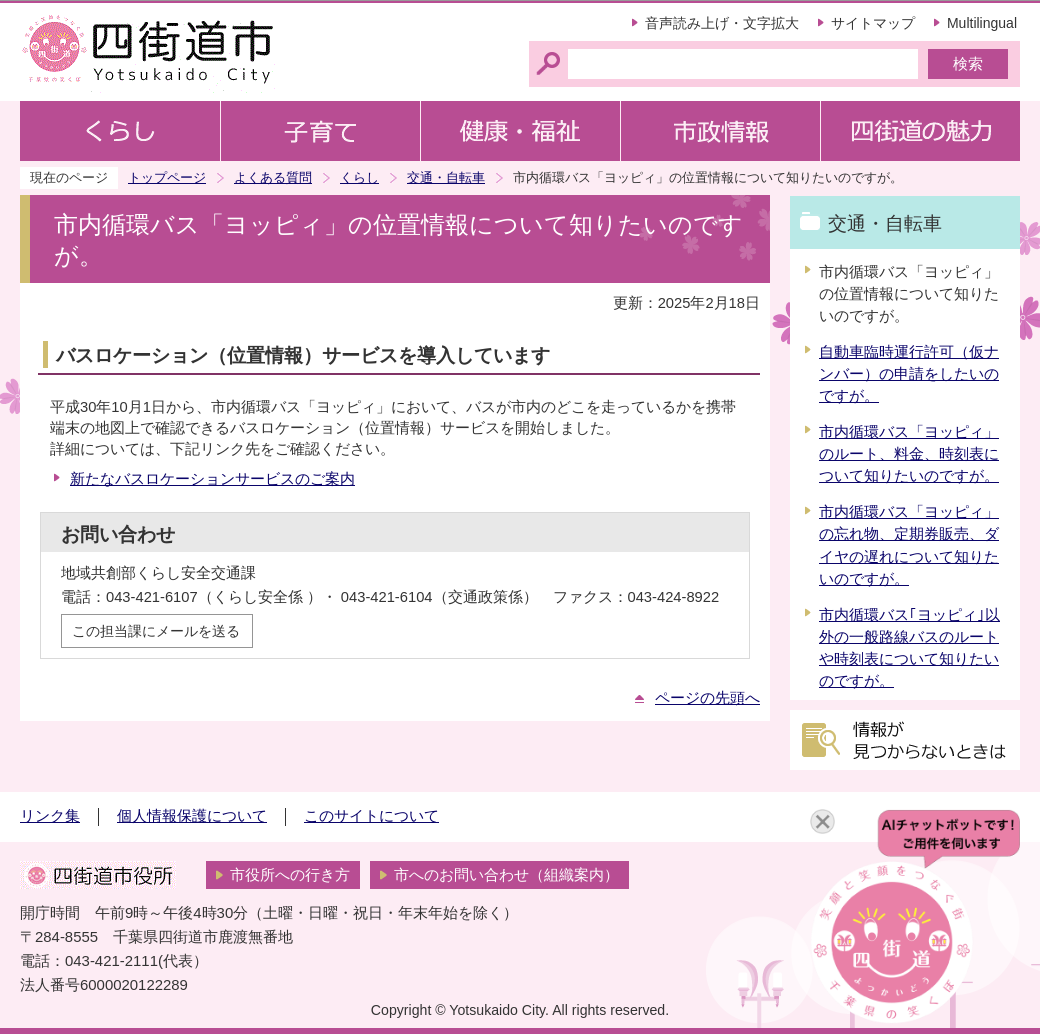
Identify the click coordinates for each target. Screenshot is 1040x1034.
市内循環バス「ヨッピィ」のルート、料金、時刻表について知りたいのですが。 (909, 454)
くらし (359, 177)
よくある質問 (273, 177)
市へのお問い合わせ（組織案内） (506, 875)
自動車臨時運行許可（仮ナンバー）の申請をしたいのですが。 (909, 374)
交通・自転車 (446, 177)
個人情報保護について (192, 816)
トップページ (167, 177)
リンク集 (50, 816)
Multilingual (982, 23)
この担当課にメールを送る (156, 631)
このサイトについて (371, 816)
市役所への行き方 (290, 875)
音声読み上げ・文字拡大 (722, 23)
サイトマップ (873, 23)
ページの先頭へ (707, 698)
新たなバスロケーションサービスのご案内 (212, 479)
